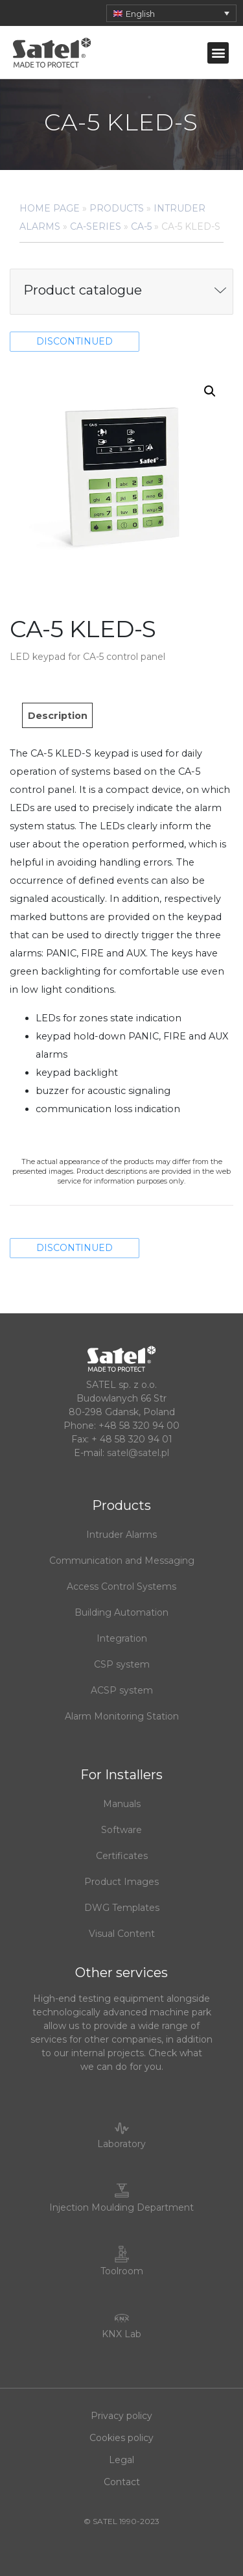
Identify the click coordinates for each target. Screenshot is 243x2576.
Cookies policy (121, 2438)
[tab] (57, 715)
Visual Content (122, 1933)
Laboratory (121, 2144)
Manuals (122, 1804)
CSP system (122, 1664)
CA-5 (141, 226)
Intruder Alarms (121, 1534)
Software (121, 1830)
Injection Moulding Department (121, 2207)
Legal (121, 2460)
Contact (122, 2482)
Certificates (122, 1856)
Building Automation (121, 1612)
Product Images (121, 1882)
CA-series (95, 226)
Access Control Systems (121, 1586)
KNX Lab (121, 2334)
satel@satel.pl (138, 1453)
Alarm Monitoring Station (122, 1716)
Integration (122, 1638)
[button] (218, 53)
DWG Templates (121, 1908)
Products (116, 208)
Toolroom (121, 2271)
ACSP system (122, 1690)
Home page (49, 208)
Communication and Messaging (121, 1560)
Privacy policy (121, 2416)
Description (57, 716)
